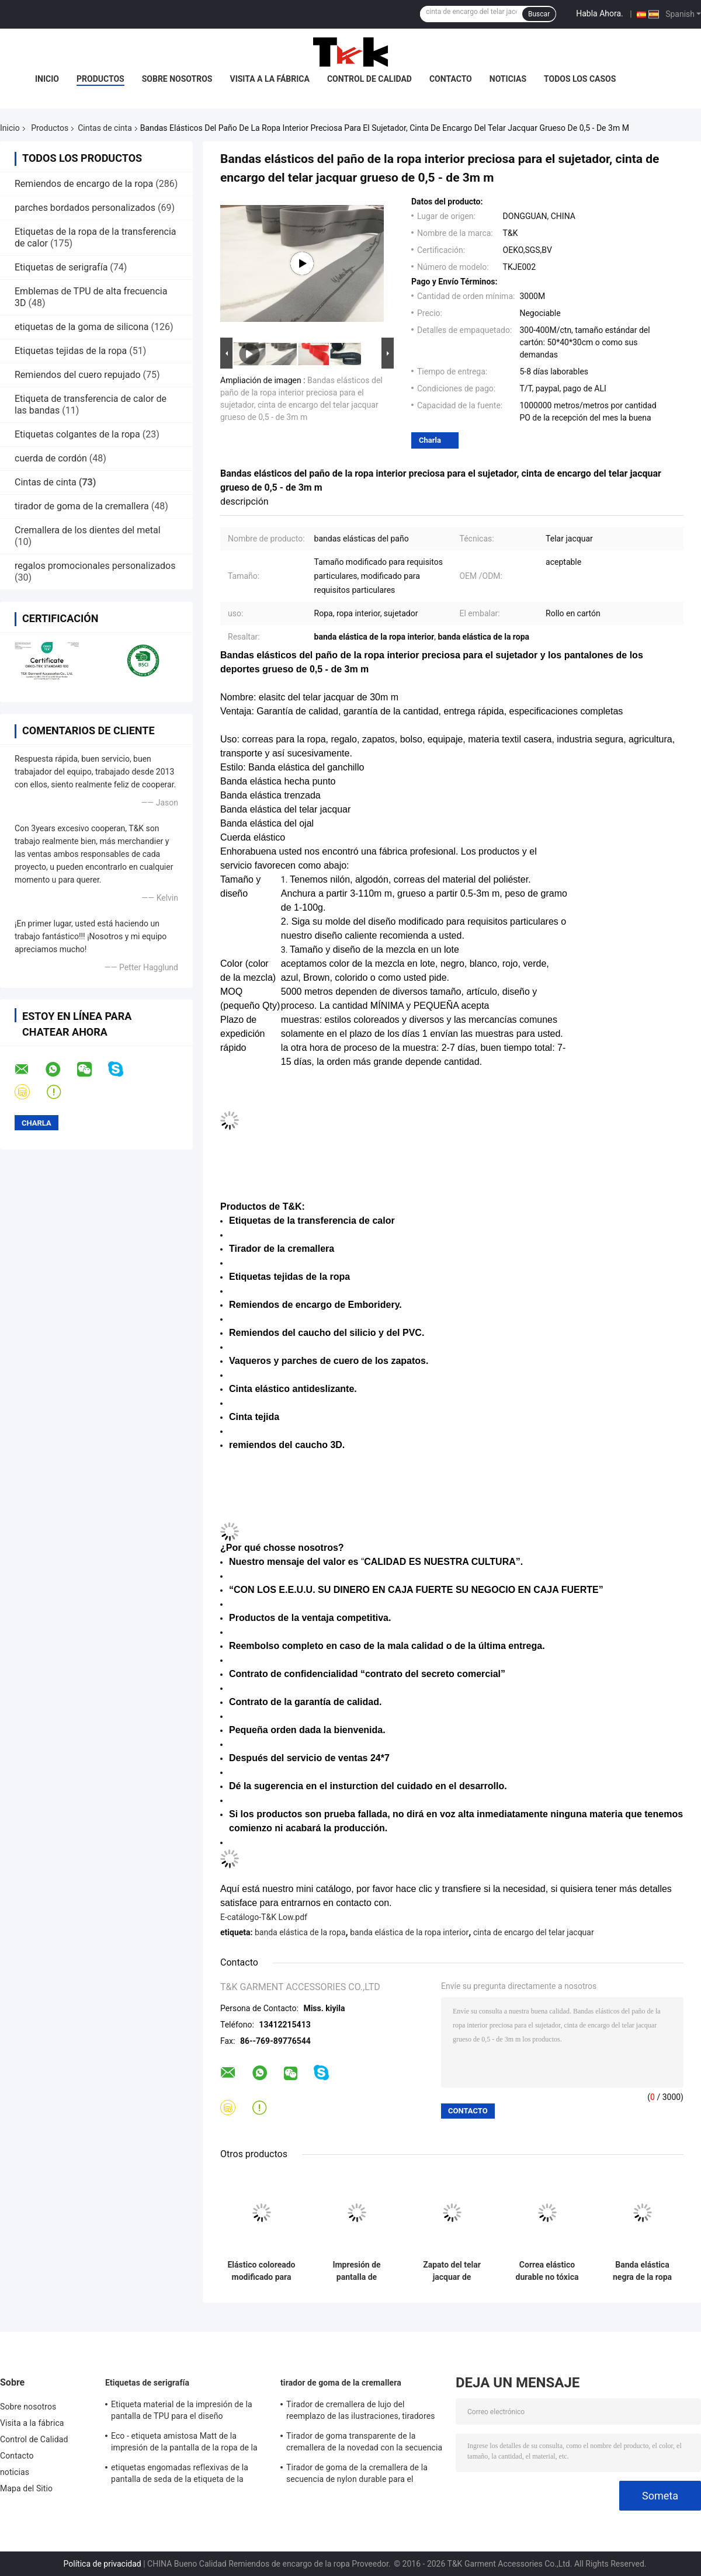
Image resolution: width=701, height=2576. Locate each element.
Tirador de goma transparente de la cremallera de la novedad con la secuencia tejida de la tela (364, 2443)
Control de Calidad (369, 79)
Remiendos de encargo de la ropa (84, 183)
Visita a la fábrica (269, 79)
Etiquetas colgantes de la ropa (77, 434)
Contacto (450, 79)
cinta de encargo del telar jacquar (533, 1932)
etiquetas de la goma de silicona (81, 326)
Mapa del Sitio (26, 2488)
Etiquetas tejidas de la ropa (71, 350)
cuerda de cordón (51, 458)
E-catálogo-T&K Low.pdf (263, 1917)
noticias (508, 79)
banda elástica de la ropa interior (409, 1932)
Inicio (47, 79)
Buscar (539, 14)
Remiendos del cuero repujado (78, 374)
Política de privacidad (102, 2563)
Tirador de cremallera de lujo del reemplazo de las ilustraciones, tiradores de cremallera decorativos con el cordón (360, 2412)
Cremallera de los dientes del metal (88, 530)
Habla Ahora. (599, 13)
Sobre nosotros (177, 79)
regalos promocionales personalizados (95, 565)
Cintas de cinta (105, 128)
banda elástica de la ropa (300, 1932)
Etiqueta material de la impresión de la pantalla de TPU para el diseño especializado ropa (181, 2412)
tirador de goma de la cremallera (82, 506)
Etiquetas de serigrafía (61, 267)
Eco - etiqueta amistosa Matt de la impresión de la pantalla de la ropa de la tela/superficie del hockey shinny (184, 2443)
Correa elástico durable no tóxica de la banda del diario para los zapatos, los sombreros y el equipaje (547, 2271)
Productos (100, 79)
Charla (430, 440)
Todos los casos (580, 79)
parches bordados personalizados (85, 207)
